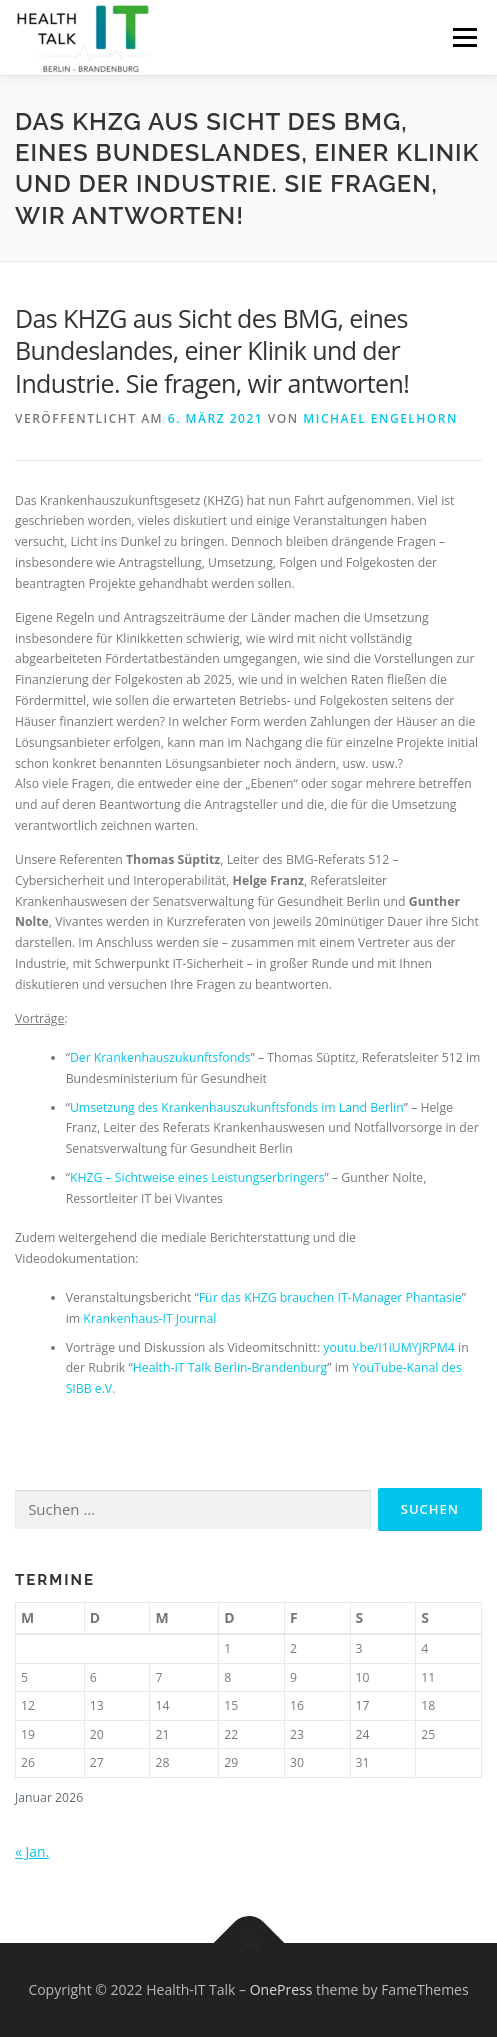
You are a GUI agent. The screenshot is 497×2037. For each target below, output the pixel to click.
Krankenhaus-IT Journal (149, 1318)
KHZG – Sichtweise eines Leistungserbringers (197, 1177)
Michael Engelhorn (380, 418)
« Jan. (32, 1851)
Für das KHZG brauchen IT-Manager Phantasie (330, 1297)
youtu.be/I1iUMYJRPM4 (389, 1347)
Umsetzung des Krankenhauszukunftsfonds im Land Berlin (237, 1107)
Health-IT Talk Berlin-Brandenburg (230, 1367)
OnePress (281, 1989)
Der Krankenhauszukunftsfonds (160, 1057)
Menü (463, 37)
